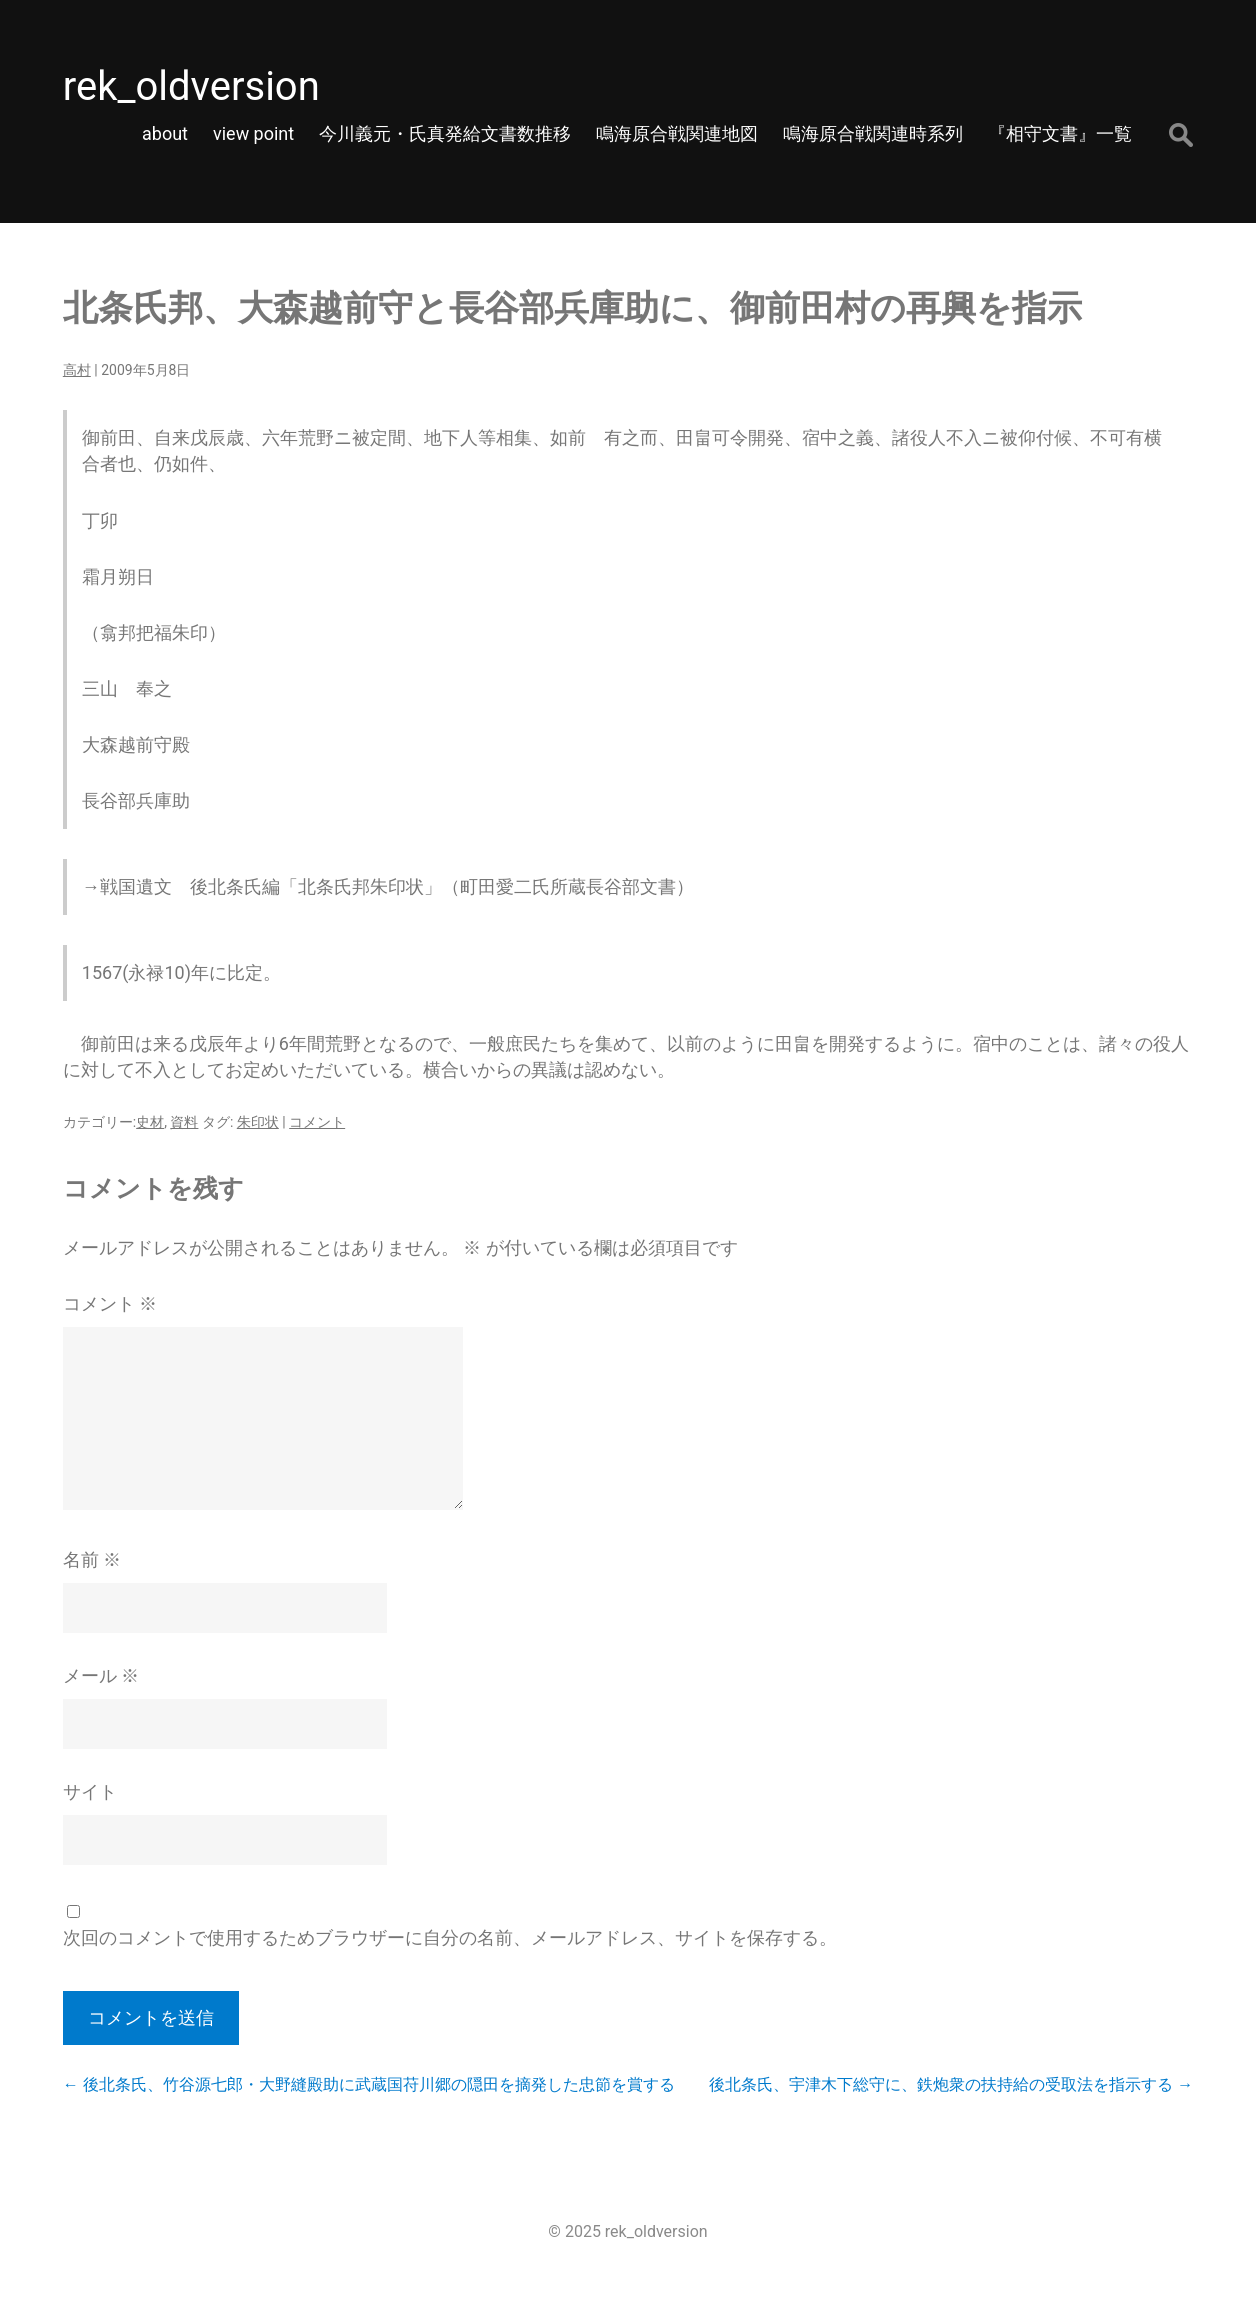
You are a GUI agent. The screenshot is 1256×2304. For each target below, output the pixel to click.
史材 (150, 1122)
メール (101, 1675)
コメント (317, 1122)
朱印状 (258, 1122)
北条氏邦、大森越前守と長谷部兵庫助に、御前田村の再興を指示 (572, 308)
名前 (92, 1559)
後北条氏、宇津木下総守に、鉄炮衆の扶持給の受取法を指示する (951, 2084)
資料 (184, 1122)
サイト (90, 1791)
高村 (77, 370)
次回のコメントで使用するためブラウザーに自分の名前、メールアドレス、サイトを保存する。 (450, 1937)
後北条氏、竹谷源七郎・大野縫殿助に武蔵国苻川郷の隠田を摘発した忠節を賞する (369, 2084)
